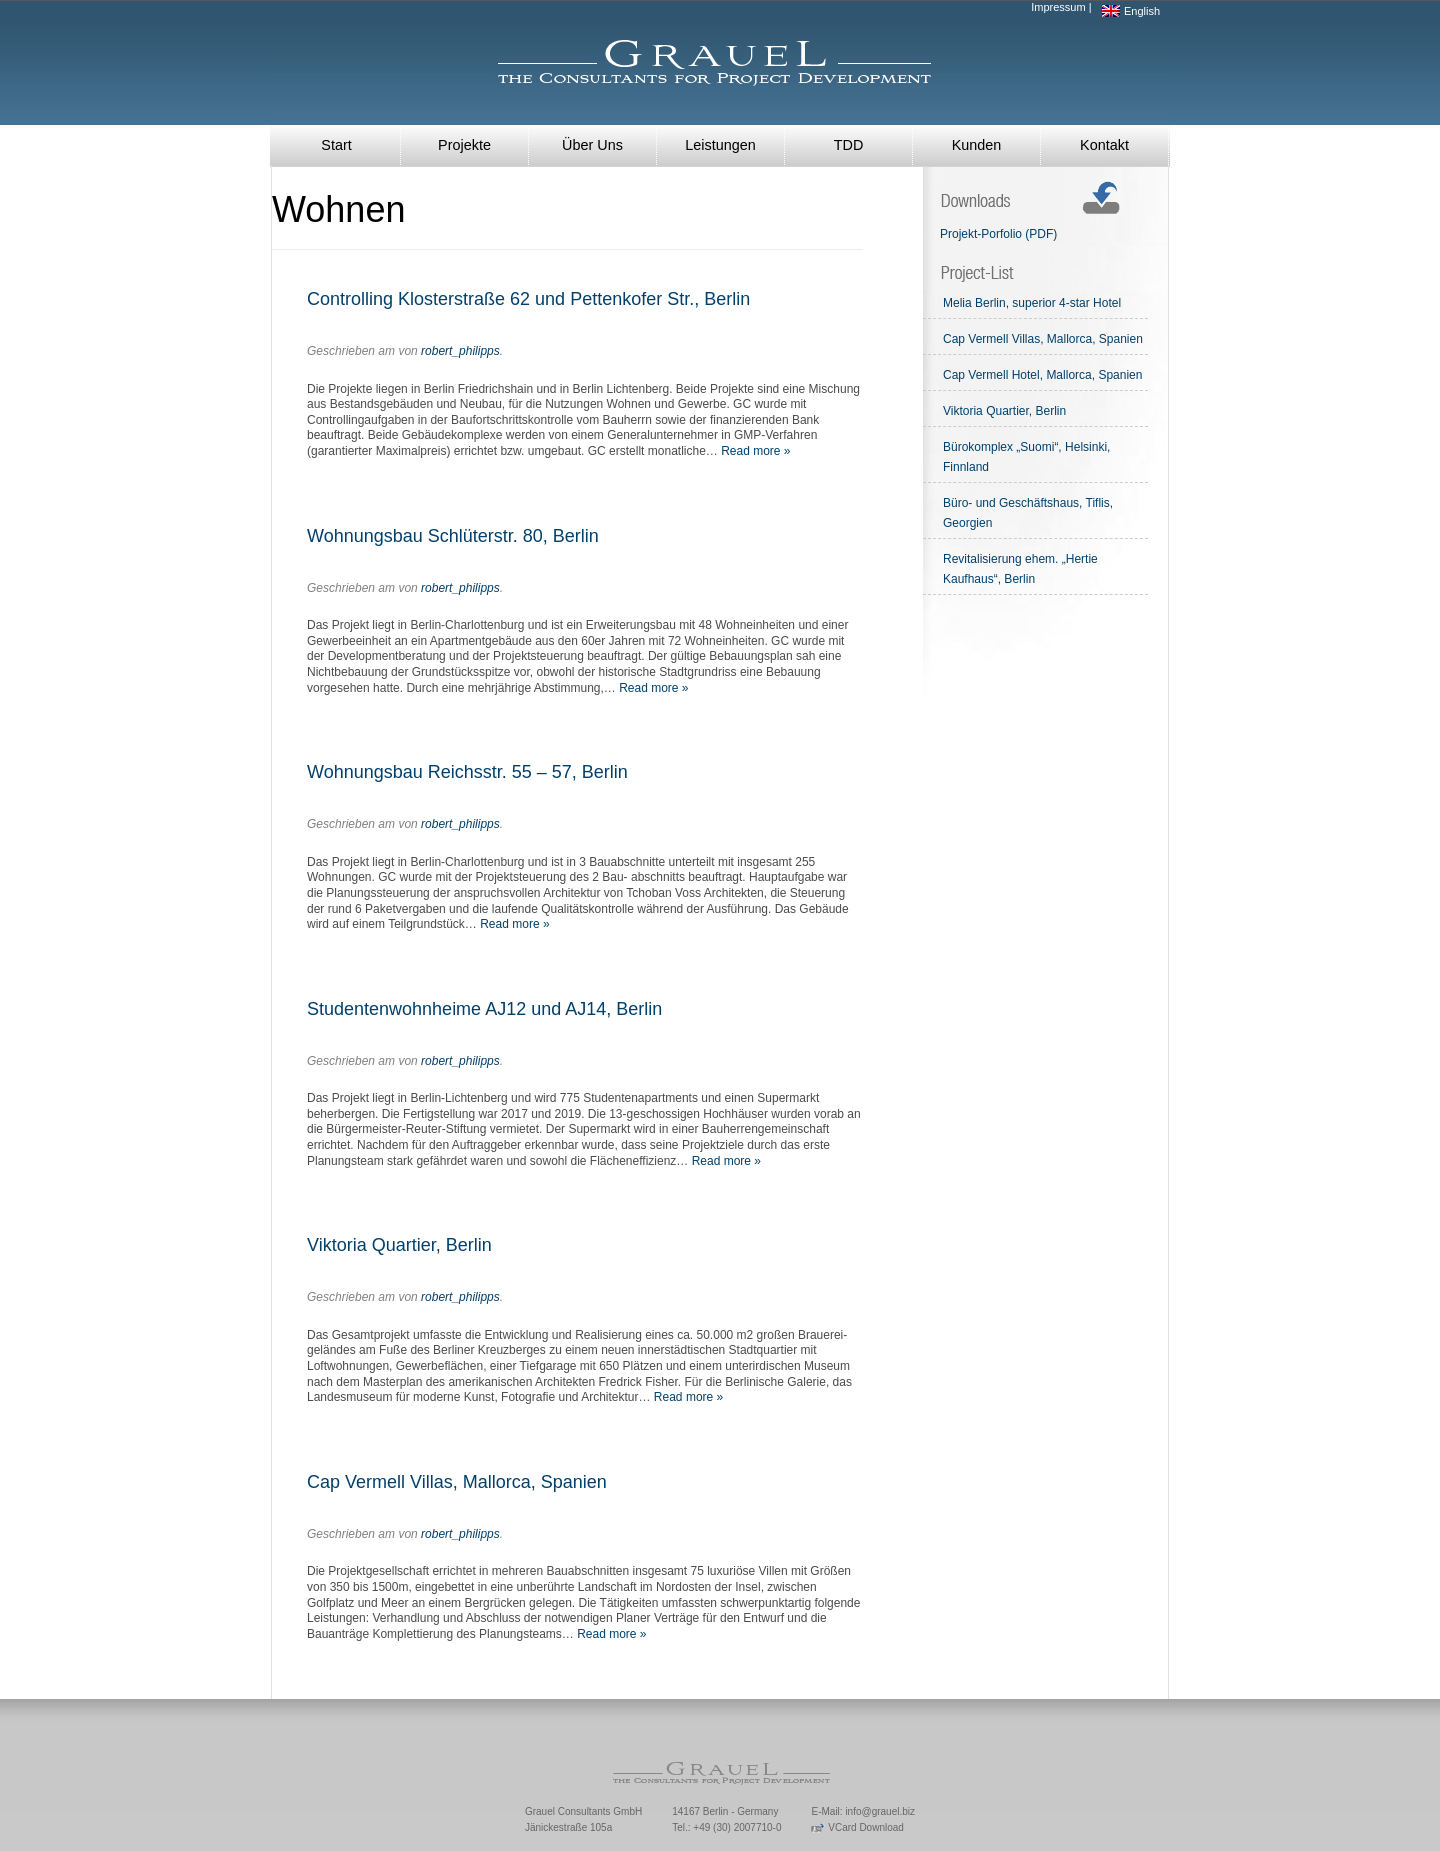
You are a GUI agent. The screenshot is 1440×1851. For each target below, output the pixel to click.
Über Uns (592, 145)
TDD (849, 145)
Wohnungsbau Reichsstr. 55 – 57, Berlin (467, 772)
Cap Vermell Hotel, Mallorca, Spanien (1042, 375)
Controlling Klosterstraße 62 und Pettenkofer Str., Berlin (528, 299)
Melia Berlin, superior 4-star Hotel (1032, 303)
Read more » (755, 451)
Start (336, 145)
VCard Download (857, 1827)
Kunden (977, 145)
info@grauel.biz (880, 1811)
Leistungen (720, 145)
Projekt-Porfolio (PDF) (998, 234)
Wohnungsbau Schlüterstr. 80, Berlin (453, 536)
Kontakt (1104, 145)
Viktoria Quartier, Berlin (399, 1245)
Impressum (1058, 7)
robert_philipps (460, 351)
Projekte (464, 145)
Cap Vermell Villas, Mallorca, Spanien (457, 1482)
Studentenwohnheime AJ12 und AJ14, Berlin (484, 1009)
